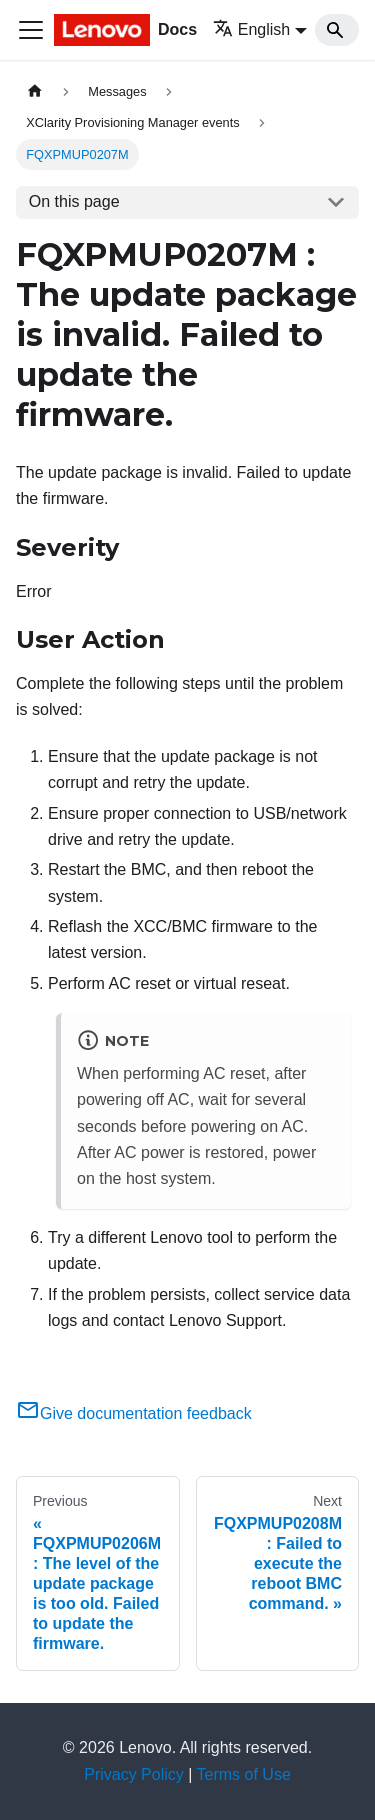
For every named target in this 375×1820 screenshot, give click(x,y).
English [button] (251, 29)
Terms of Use (244, 1774)
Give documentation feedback (134, 1413)
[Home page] (35, 91)
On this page (74, 201)
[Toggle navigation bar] (31, 30)
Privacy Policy (134, 1774)
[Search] (337, 30)
